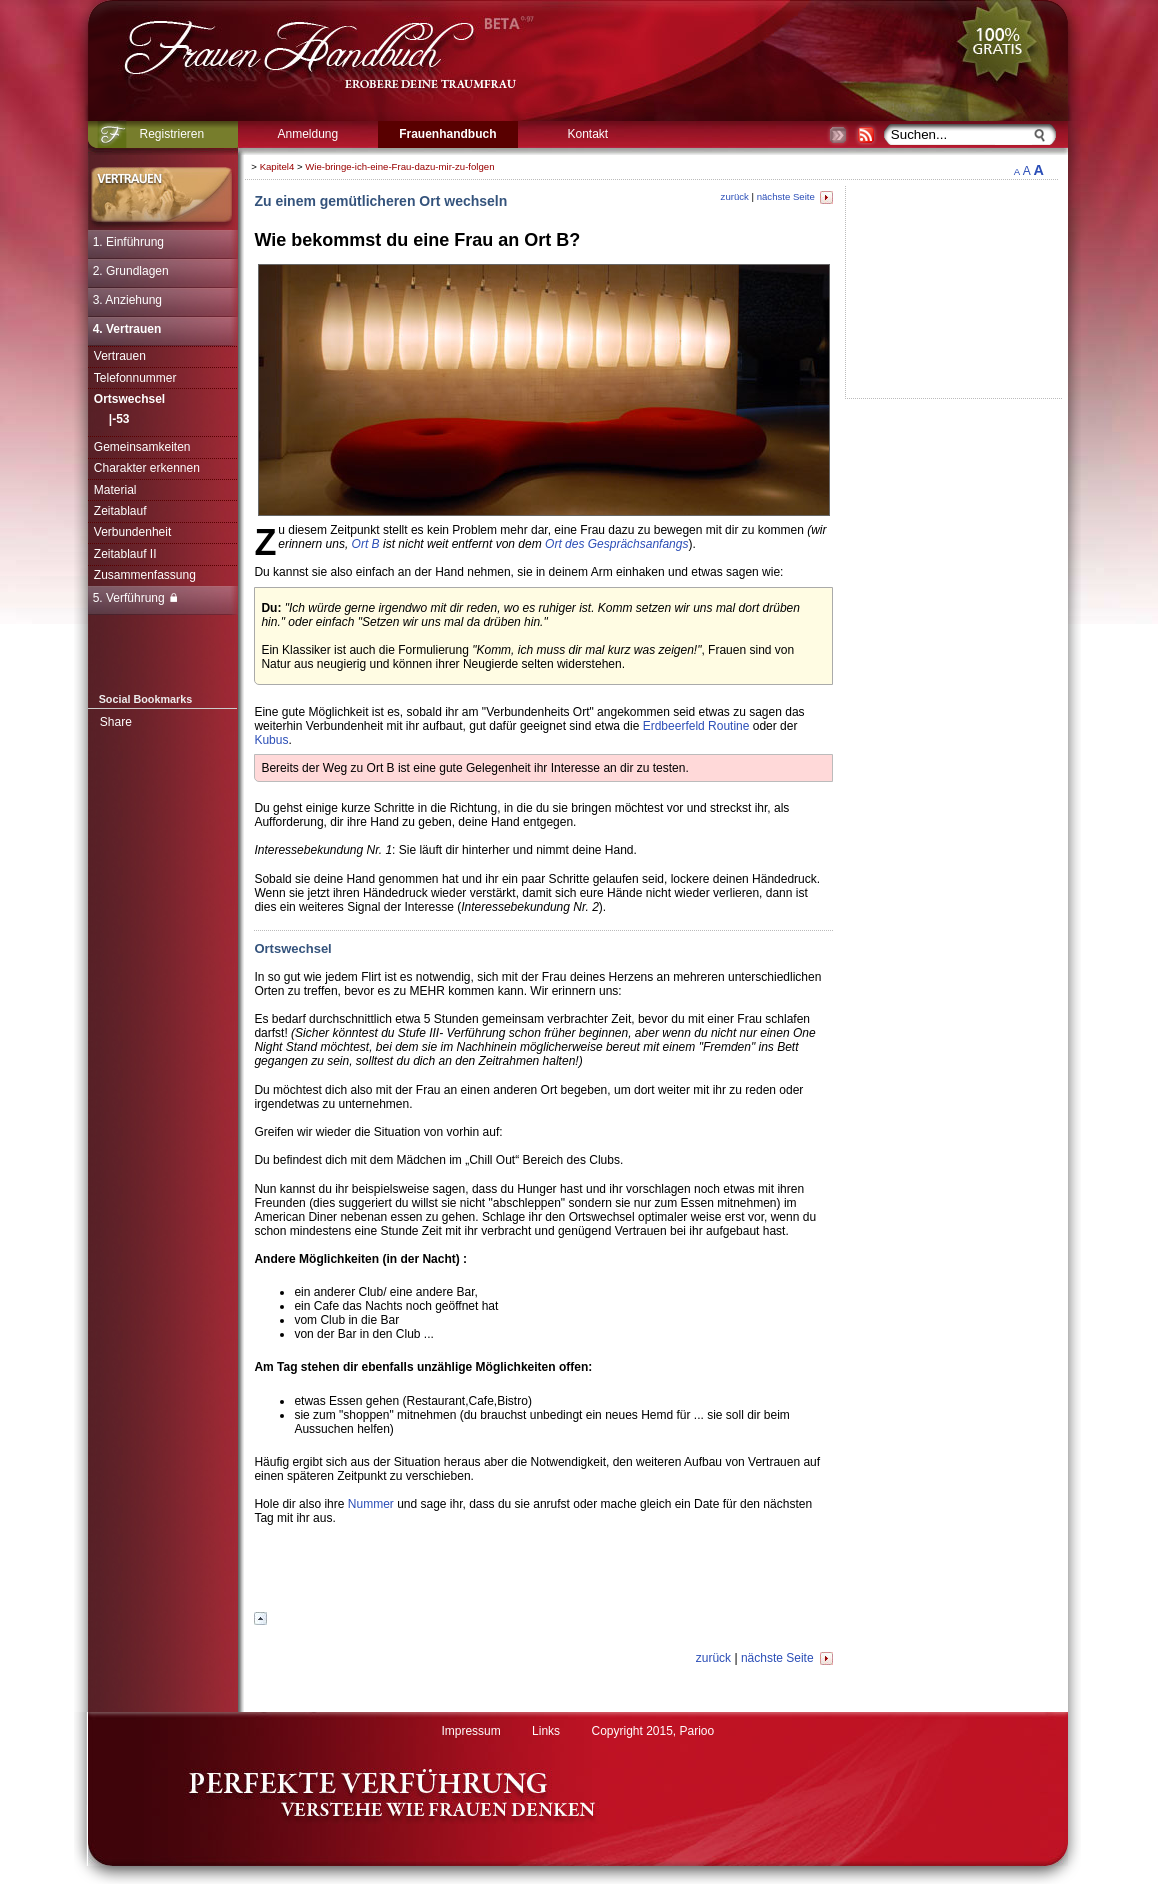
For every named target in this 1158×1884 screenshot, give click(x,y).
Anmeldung (307, 134)
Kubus (271, 740)
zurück (735, 196)
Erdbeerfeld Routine (696, 726)
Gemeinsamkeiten (142, 447)
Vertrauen (120, 356)
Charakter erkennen (147, 468)
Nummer (371, 1504)
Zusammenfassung (145, 575)
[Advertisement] (544, 1574)
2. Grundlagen (131, 271)
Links (546, 1731)
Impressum (470, 1731)
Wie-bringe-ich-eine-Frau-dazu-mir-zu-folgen (399, 166)
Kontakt (587, 134)
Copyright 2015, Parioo (652, 1731)
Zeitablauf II (125, 554)
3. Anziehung (127, 300)
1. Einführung (128, 242)
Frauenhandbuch (447, 134)
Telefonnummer (135, 378)
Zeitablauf (120, 511)
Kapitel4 (277, 166)
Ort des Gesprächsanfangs (616, 544)
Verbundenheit (132, 532)
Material (115, 490)
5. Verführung (135, 598)
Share (116, 722)
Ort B (366, 544)
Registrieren (171, 134)
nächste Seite (795, 196)
